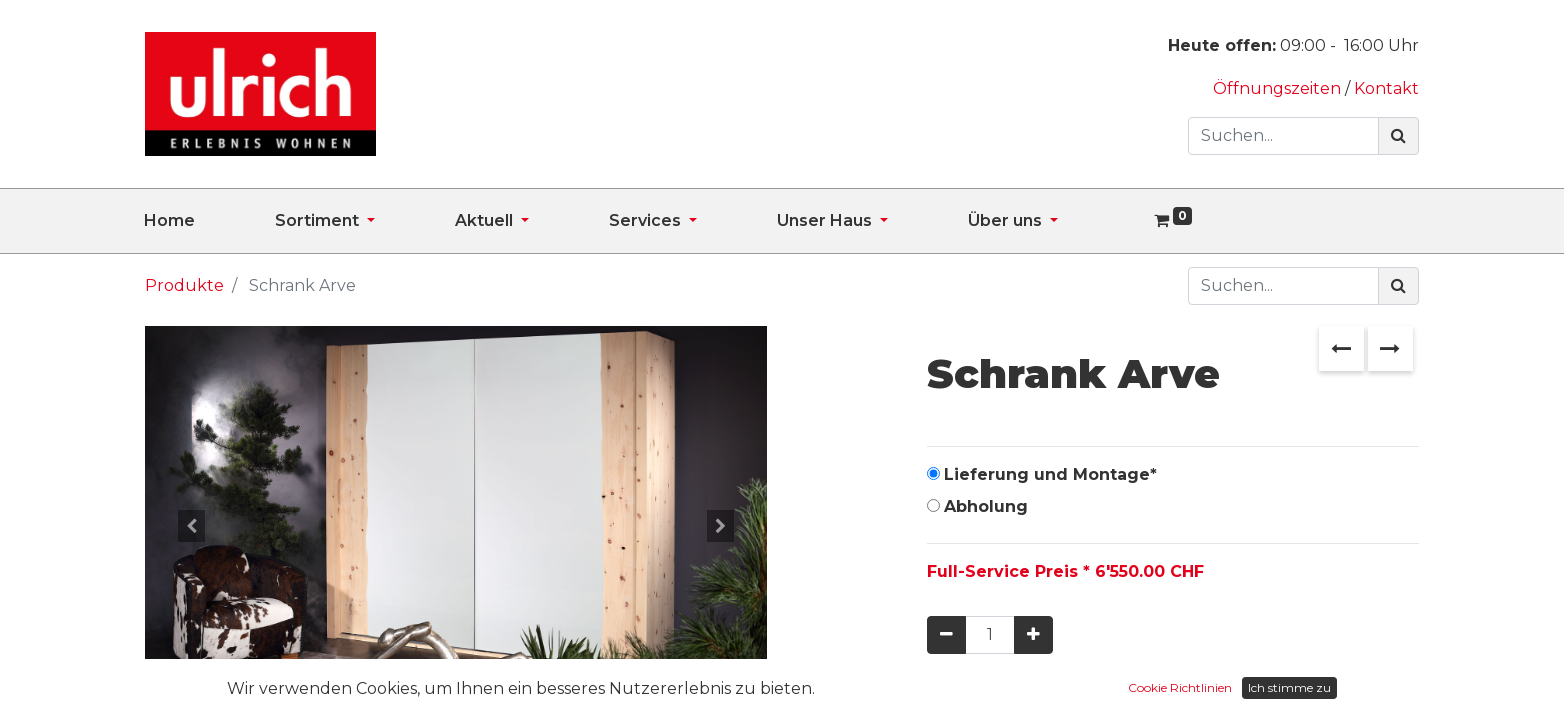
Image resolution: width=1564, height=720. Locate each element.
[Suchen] (1398, 136)
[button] (191, 526)
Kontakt (1386, 88)
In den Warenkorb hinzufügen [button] (1103, 694)
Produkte (184, 285)
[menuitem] (209, 221)
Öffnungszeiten (1279, 88)
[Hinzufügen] (1033, 635)
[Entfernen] (946, 635)
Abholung (986, 506)
